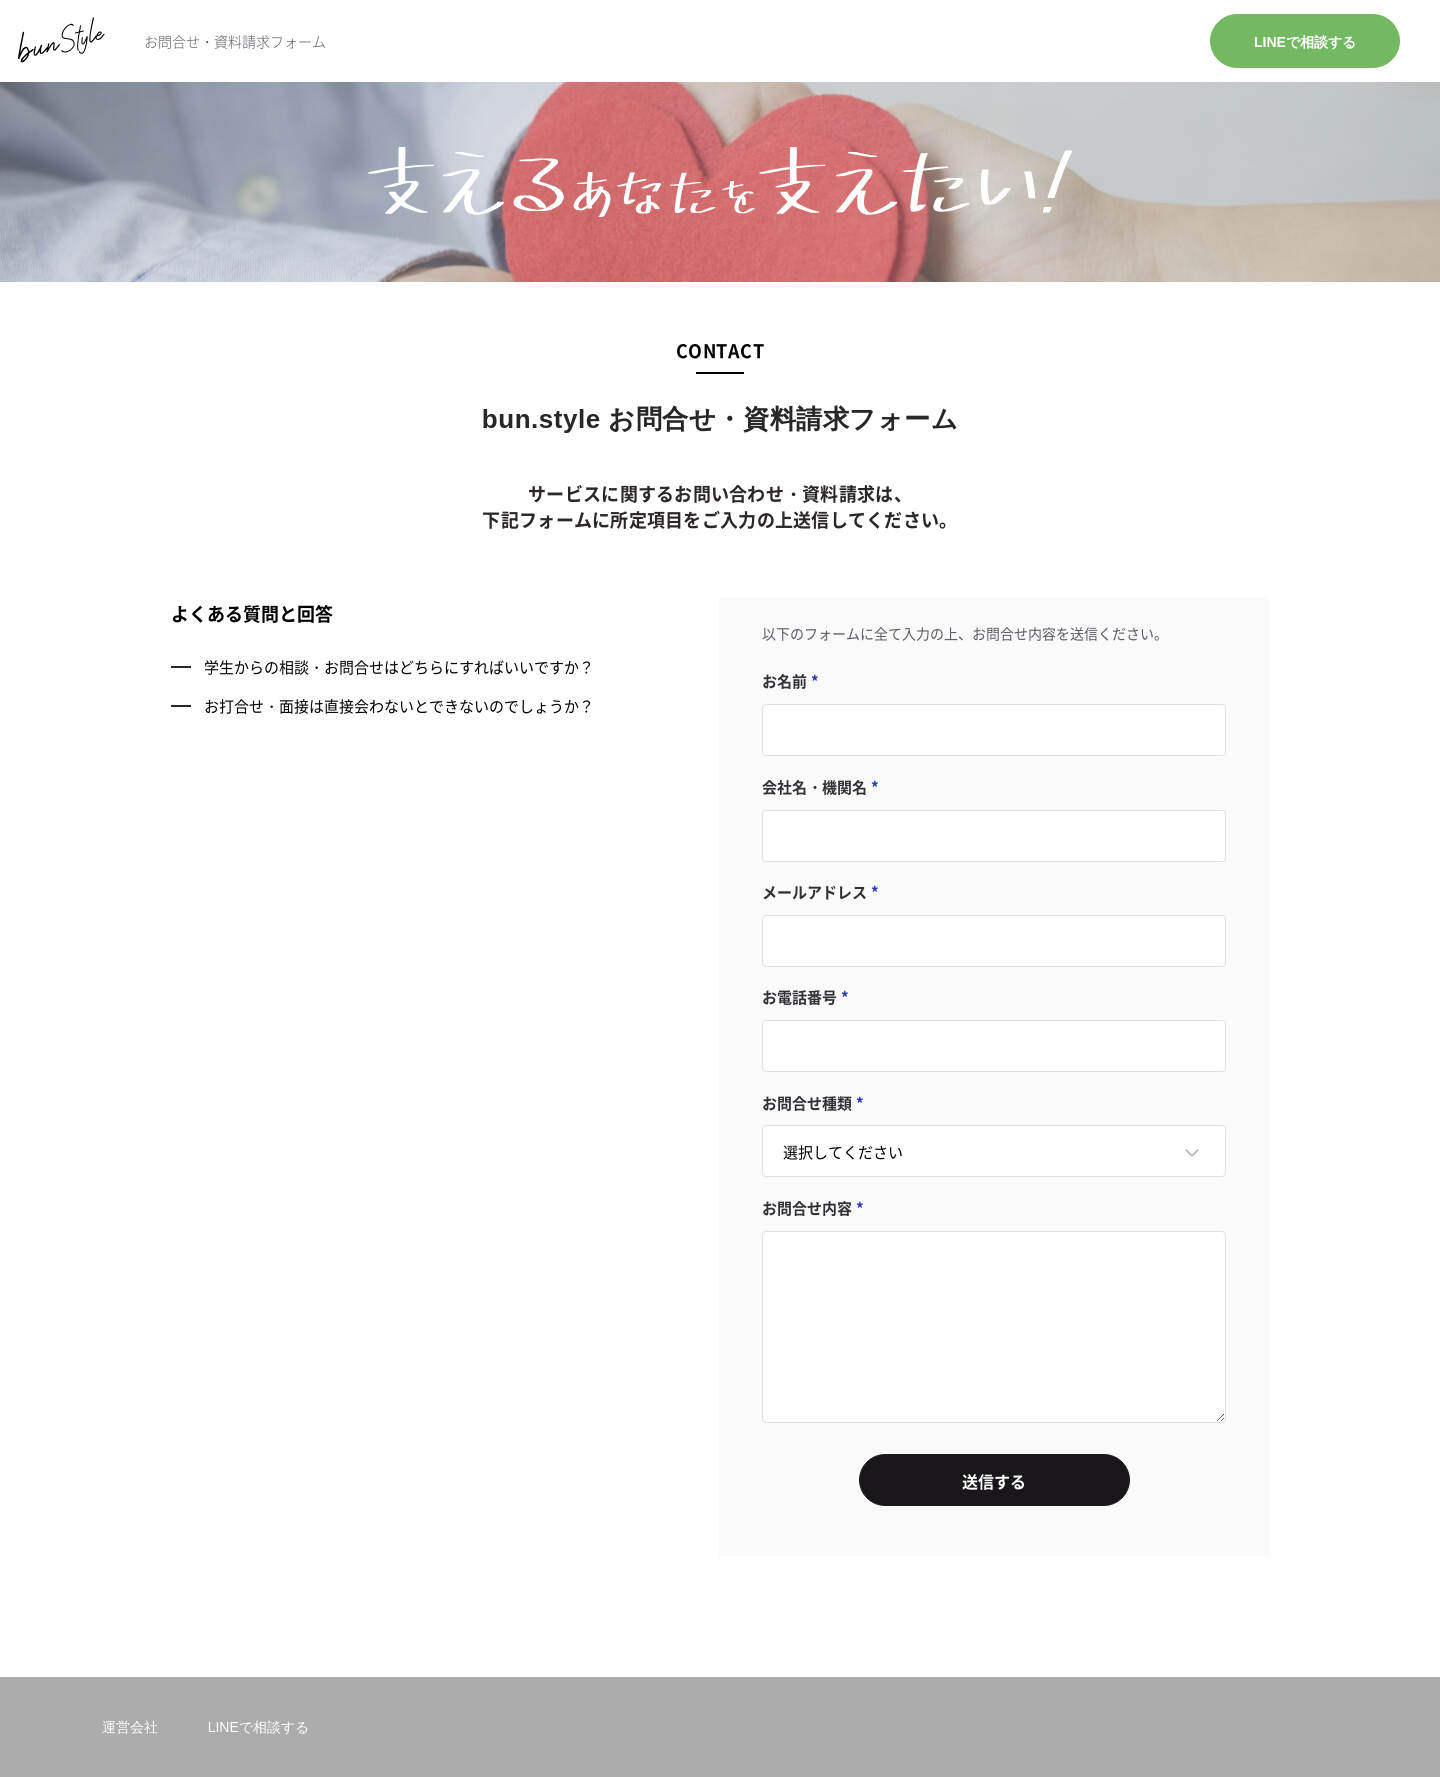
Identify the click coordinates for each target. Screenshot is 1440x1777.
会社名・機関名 (814, 786)
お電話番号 (799, 996)
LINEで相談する (1305, 42)
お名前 (784, 680)
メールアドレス (814, 891)
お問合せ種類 (807, 1102)
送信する (994, 1481)
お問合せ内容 (807, 1207)
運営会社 (130, 1727)
